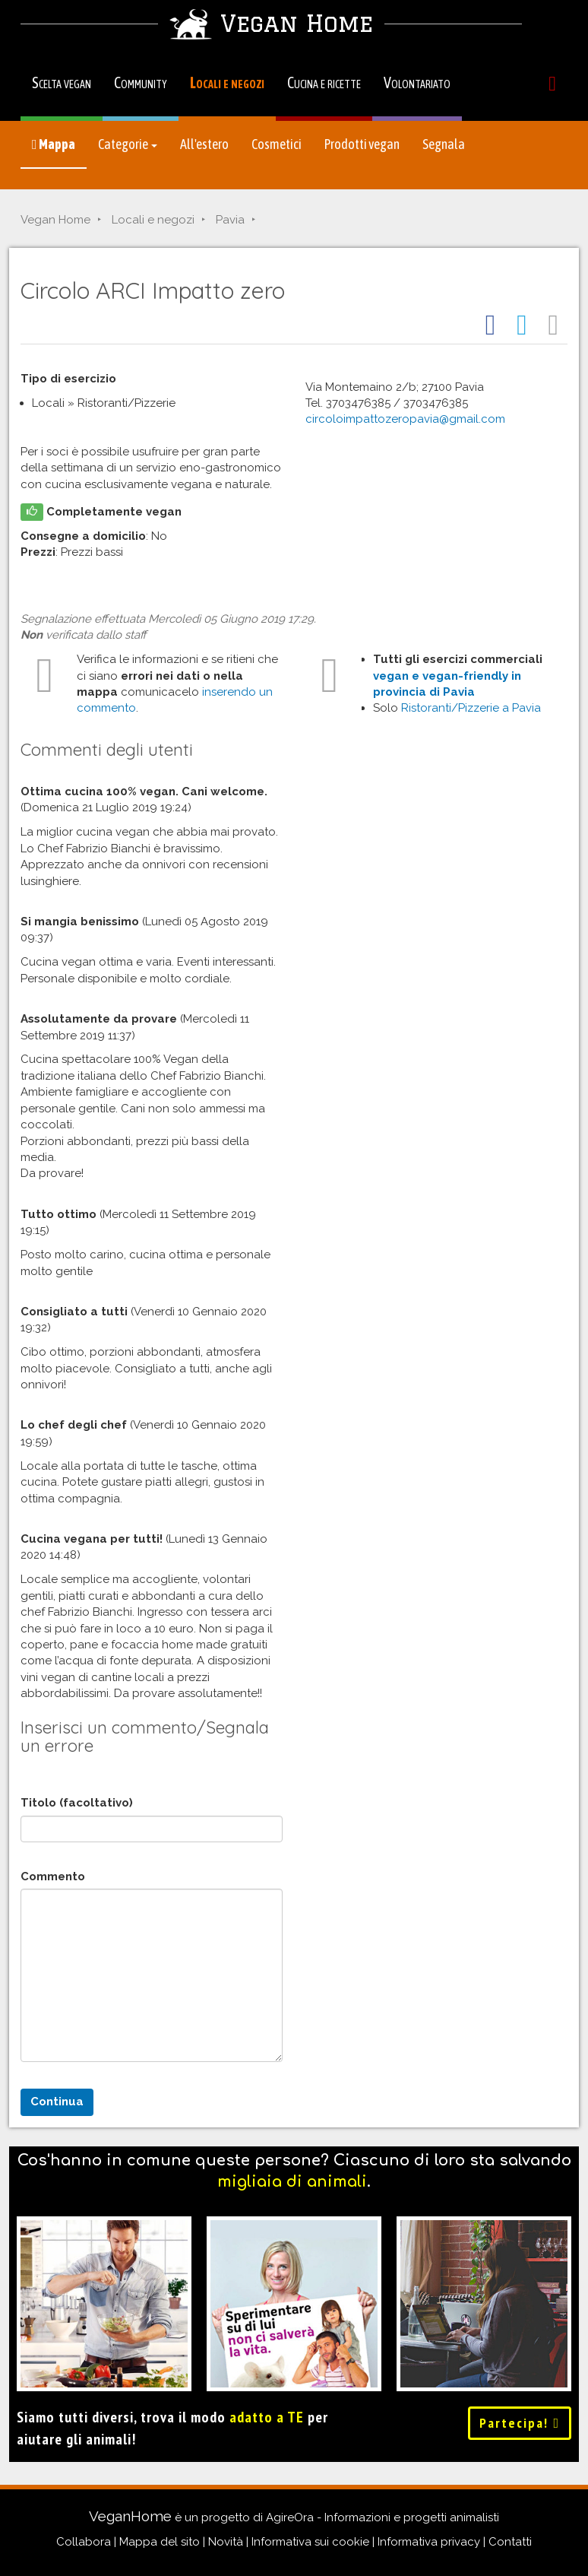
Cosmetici (276, 144)
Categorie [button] (127, 144)
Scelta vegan (61, 82)
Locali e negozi (227, 82)
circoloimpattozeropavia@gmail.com (405, 419)
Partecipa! (519, 2423)
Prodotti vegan (362, 144)
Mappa (53, 144)
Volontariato (417, 82)
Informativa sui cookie (310, 2542)
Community (140, 82)
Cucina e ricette (324, 82)
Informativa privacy (429, 2542)
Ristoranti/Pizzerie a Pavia (471, 708)
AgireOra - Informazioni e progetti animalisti (382, 2517)
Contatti (510, 2542)
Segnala (443, 144)
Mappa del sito (159, 2542)
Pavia (230, 220)
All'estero (204, 144)
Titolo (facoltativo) (77, 1803)
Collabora (83, 2542)
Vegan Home (55, 220)
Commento (53, 1876)
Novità (225, 2542)
